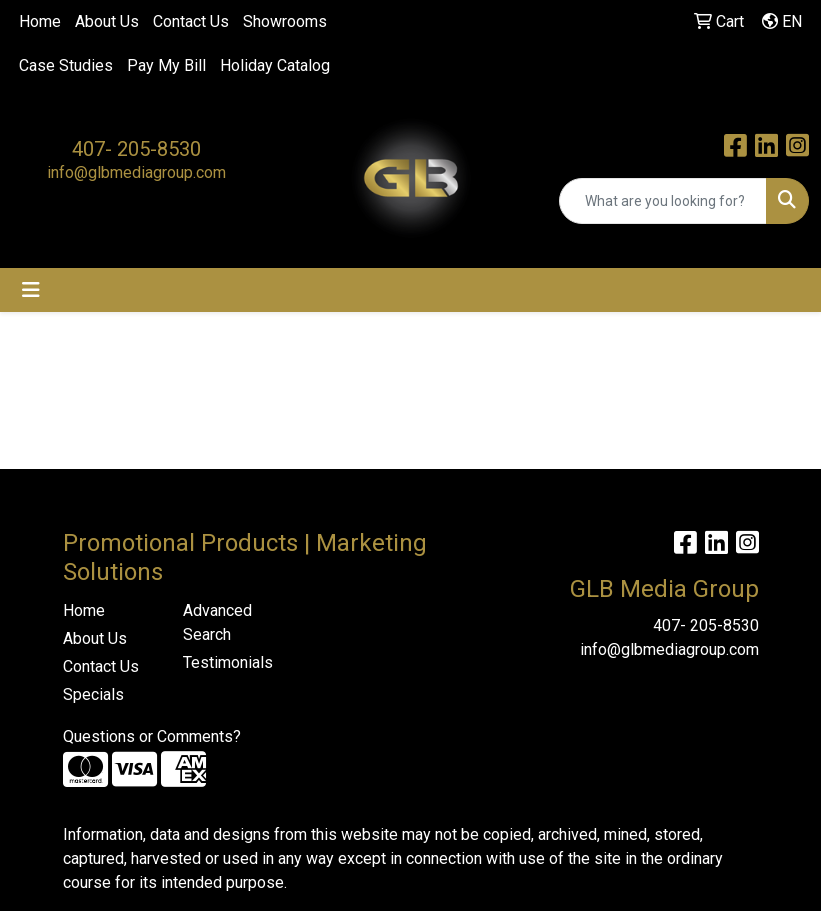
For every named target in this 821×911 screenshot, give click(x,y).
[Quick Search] (663, 201)
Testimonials (228, 662)
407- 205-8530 (136, 149)
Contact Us (191, 21)
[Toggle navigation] (31, 290)
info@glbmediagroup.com (136, 172)
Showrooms (285, 21)
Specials (93, 694)
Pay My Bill (166, 65)
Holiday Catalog (275, 65)
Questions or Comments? (152, 736)
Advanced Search (217, 622)
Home (40, 21)
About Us (107, 21)
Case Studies (66, 65)
